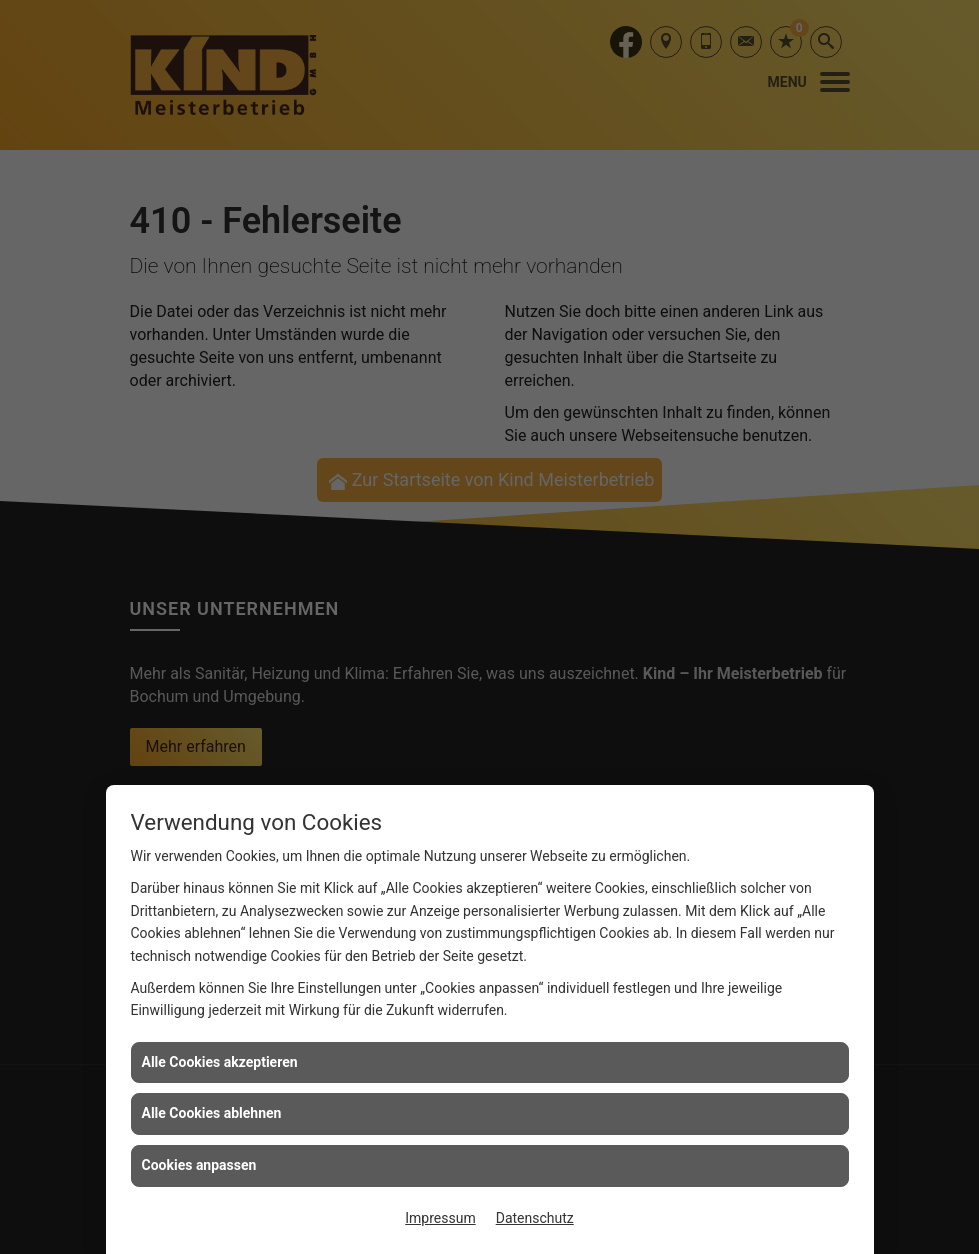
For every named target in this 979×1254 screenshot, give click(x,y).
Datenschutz (535, 1218)
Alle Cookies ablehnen (212, 1113)
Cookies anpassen (199, 1165)
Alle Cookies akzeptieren (220, 1062)
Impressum (440, 1218)
